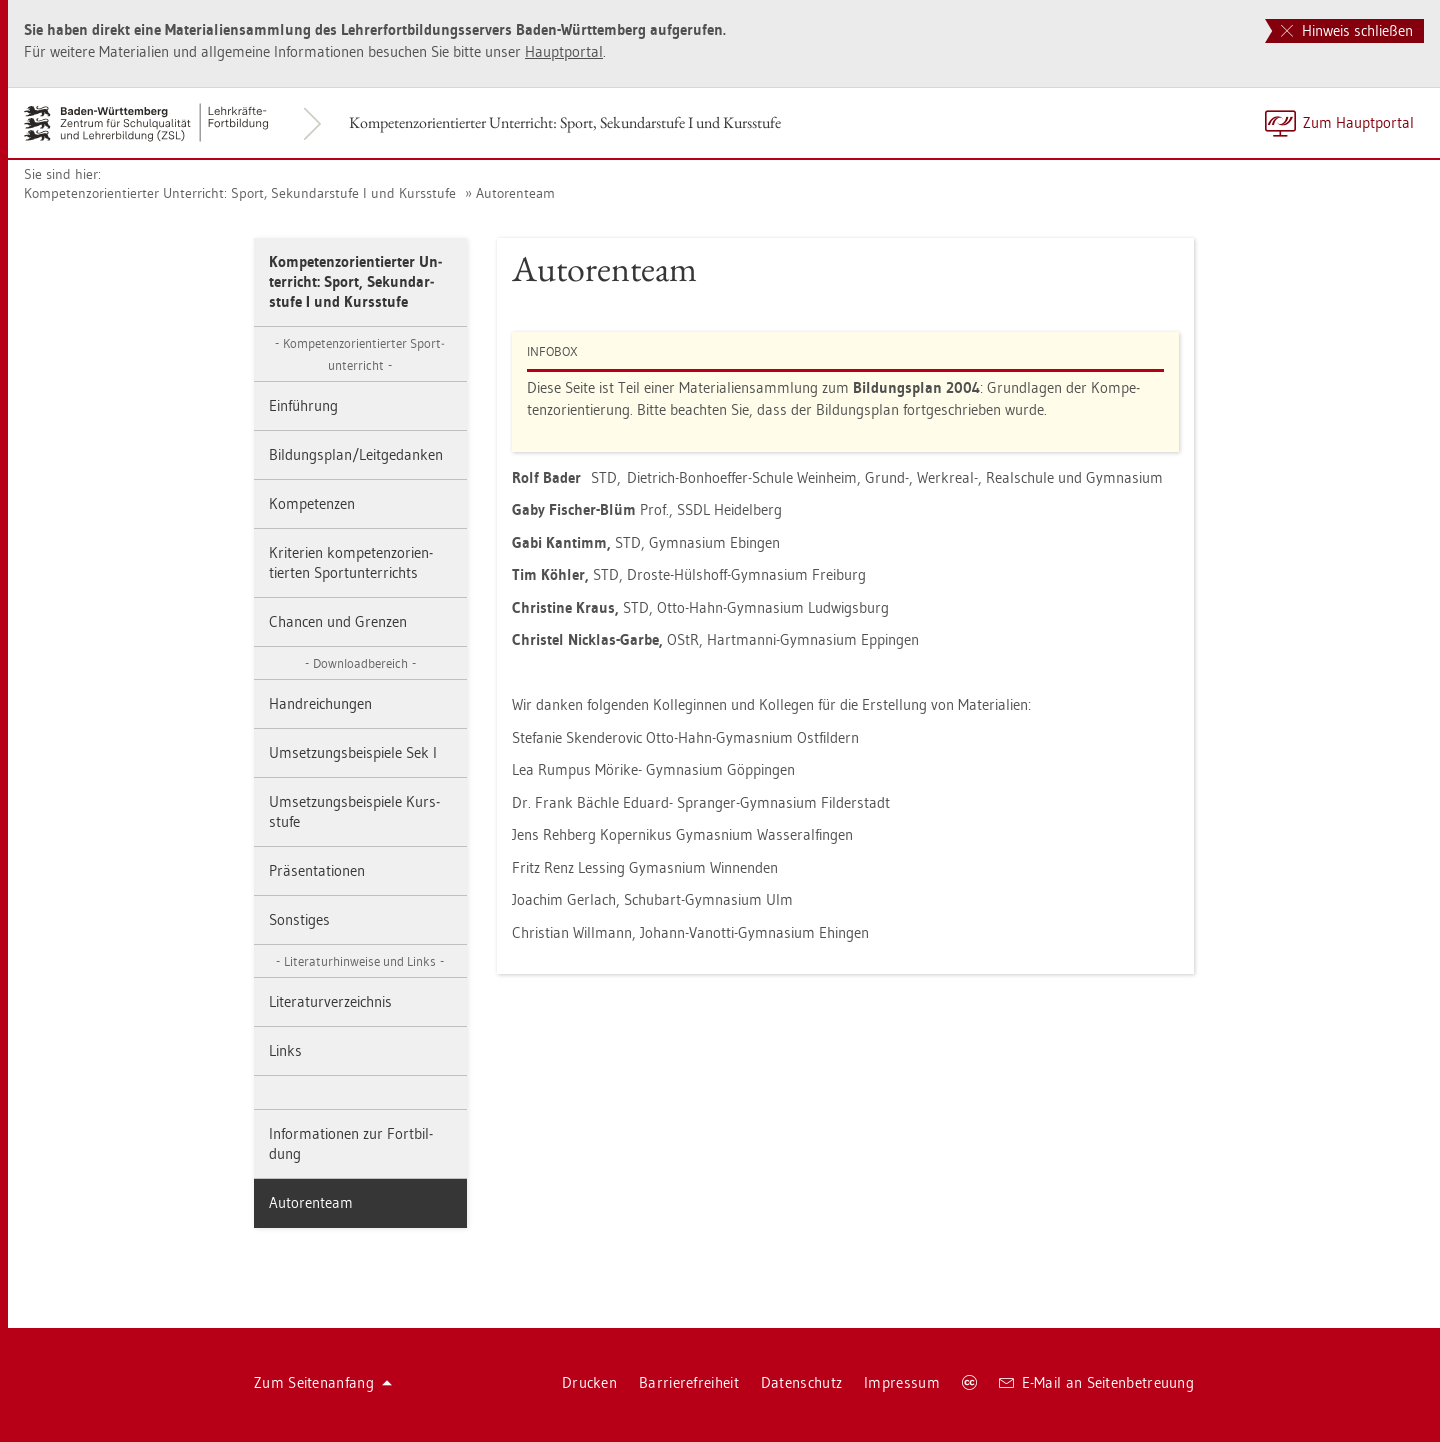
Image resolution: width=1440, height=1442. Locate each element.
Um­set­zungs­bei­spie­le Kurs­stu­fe (354, 811)
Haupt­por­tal (564, 51)
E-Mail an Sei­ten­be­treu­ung (1096, 1382)
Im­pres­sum (902, 1382)
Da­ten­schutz (801, 1382)
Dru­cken (589, 1382)
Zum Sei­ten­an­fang (323, 1382)
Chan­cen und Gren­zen (338, 621)
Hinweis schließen (1347, 30)
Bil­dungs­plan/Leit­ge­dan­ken (356, 454)
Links (285, 1050)
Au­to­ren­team (515, 193)
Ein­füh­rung (303, 405)
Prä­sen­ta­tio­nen (317, 870)
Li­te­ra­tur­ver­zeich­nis (330, 1001)
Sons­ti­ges (299, 919)
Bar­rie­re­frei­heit (689, 1382)
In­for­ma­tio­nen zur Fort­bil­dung (351, 1143)
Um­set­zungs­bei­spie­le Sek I (353, 752)
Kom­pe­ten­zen (312, 503)
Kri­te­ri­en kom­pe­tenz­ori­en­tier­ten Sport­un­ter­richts (351, 562)
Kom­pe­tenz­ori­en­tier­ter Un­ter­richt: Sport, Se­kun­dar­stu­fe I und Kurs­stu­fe (565, 122)
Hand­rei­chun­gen (320, 703)
